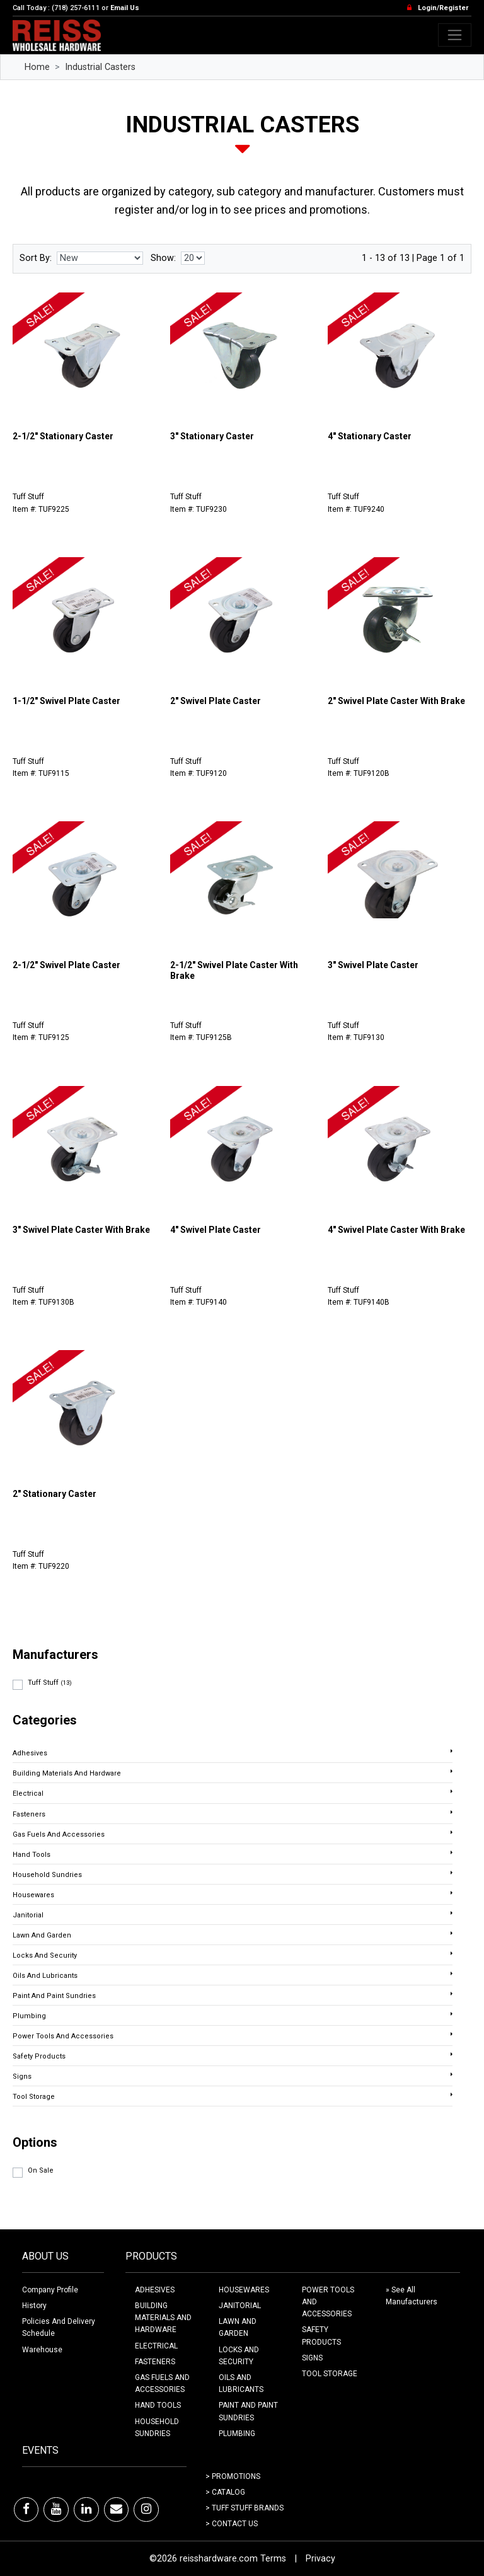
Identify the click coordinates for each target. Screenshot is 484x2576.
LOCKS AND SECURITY (239, 2355)
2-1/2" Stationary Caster (63, 436)
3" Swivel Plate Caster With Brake (81, 1230)
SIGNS (312, 2358)
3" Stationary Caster (212, 436)
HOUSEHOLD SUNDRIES (157, 2427)
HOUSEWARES (244, 2289)
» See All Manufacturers (411, 2295)
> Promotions (232, 2476)
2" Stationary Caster (54, 1494)
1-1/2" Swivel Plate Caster (66, 701)
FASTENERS (155, 2361)
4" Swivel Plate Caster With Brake (396, 1230)
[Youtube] (56, 2509)
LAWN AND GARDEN (237, 2327)
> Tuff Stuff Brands (244, 2508)
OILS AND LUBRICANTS (241, 2383)
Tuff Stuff (50, 1682)
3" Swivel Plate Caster (373, 965)
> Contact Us (231, 2523)
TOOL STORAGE (329, 2373)
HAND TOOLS (158, 2405)
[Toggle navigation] (454, 35)
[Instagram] (146, 2509)
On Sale (41, 2170)
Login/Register (443, 8)
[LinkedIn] (86, 2509)
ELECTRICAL (156, 2346)
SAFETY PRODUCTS (321, 2335)
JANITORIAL (240, 2305)
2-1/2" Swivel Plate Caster (66, 965)
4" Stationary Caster (370, 436)
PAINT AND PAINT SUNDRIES (248, 2411)
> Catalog (225, 2492)
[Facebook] (26, 2509)
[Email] (116, 2509)
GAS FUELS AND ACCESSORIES (162, 2383)
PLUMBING (237, 2433)
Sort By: (36, 258)
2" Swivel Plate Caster (215, 701)
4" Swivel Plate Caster (215, 1230)
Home (37, 67)
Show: (163, 258)
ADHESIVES (155, 2289)
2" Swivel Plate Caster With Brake (396, 701)
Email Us (124, 8)
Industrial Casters (100, 67)
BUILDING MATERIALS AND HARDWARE (163, 2317)
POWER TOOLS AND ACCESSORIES (328, 2301)
